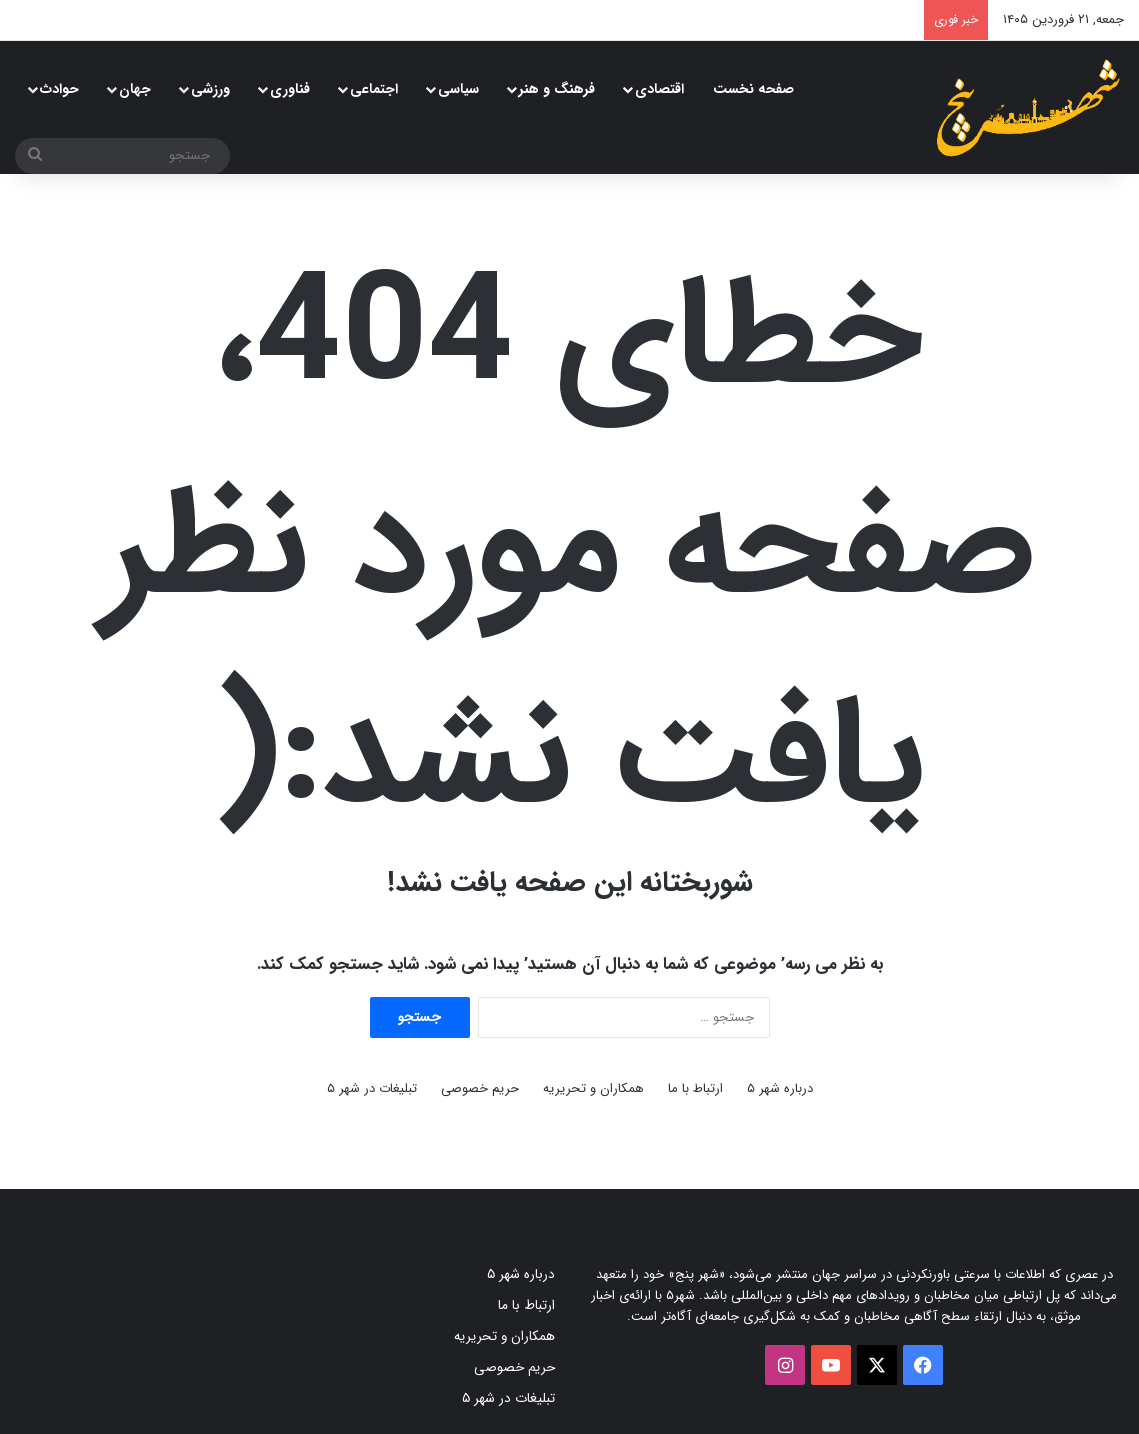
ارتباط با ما (695, 1088)
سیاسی (458, 89)
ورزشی (210, 89)
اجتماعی (374, 89)
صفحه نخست (753, 89)
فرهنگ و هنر (557, 89)
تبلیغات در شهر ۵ (372, 1088)
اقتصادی (659, 89)
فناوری (290, 89)
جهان (135, 89)
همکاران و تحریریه (593, 1088)
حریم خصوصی (480, 1088)
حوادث (59, 89)
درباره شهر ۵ (780, 1088)
